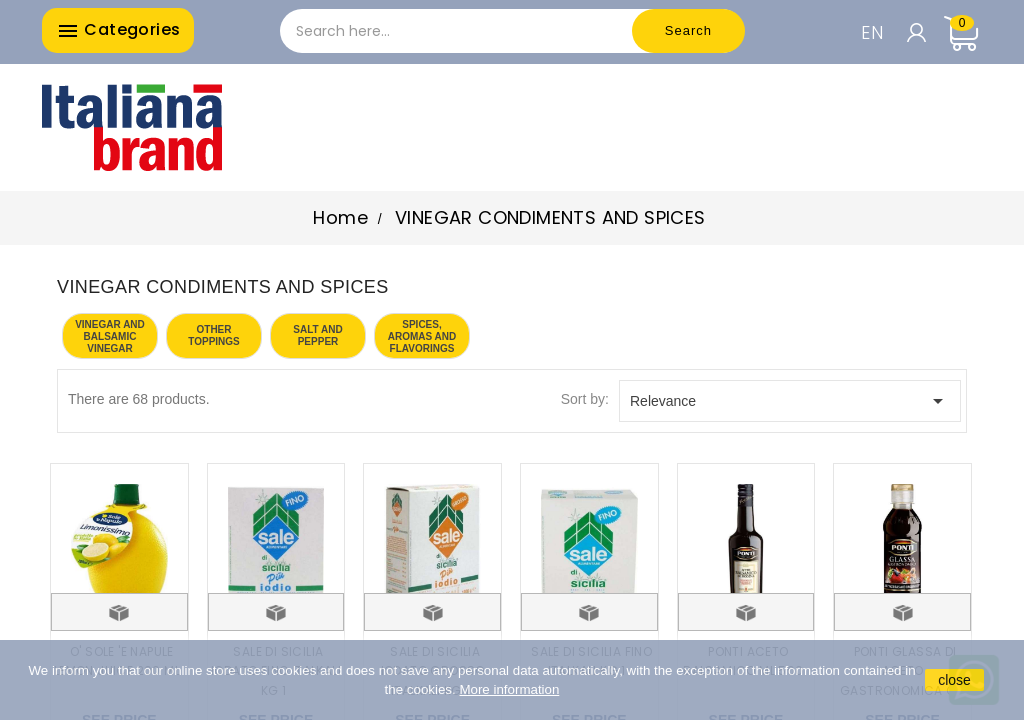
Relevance (790, 401)
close (954, 680)
